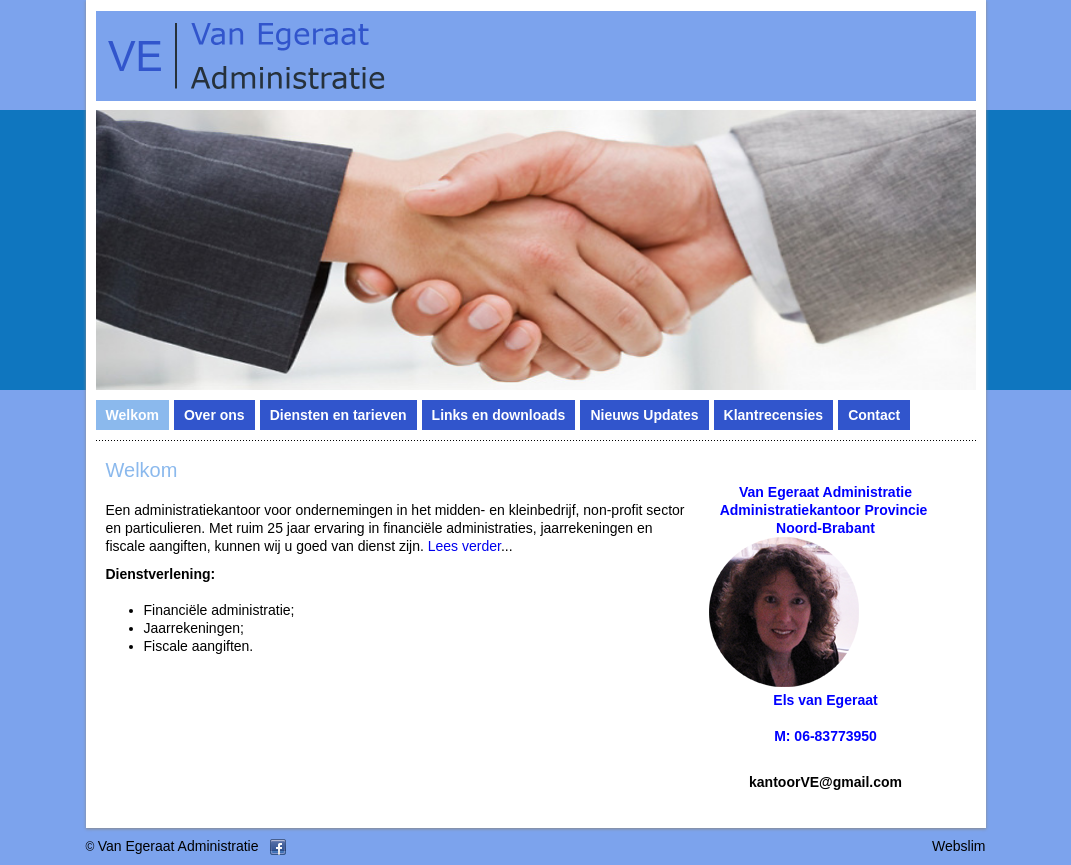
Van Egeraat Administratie (178, 846)
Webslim (958, 846)
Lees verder (464, 546)
